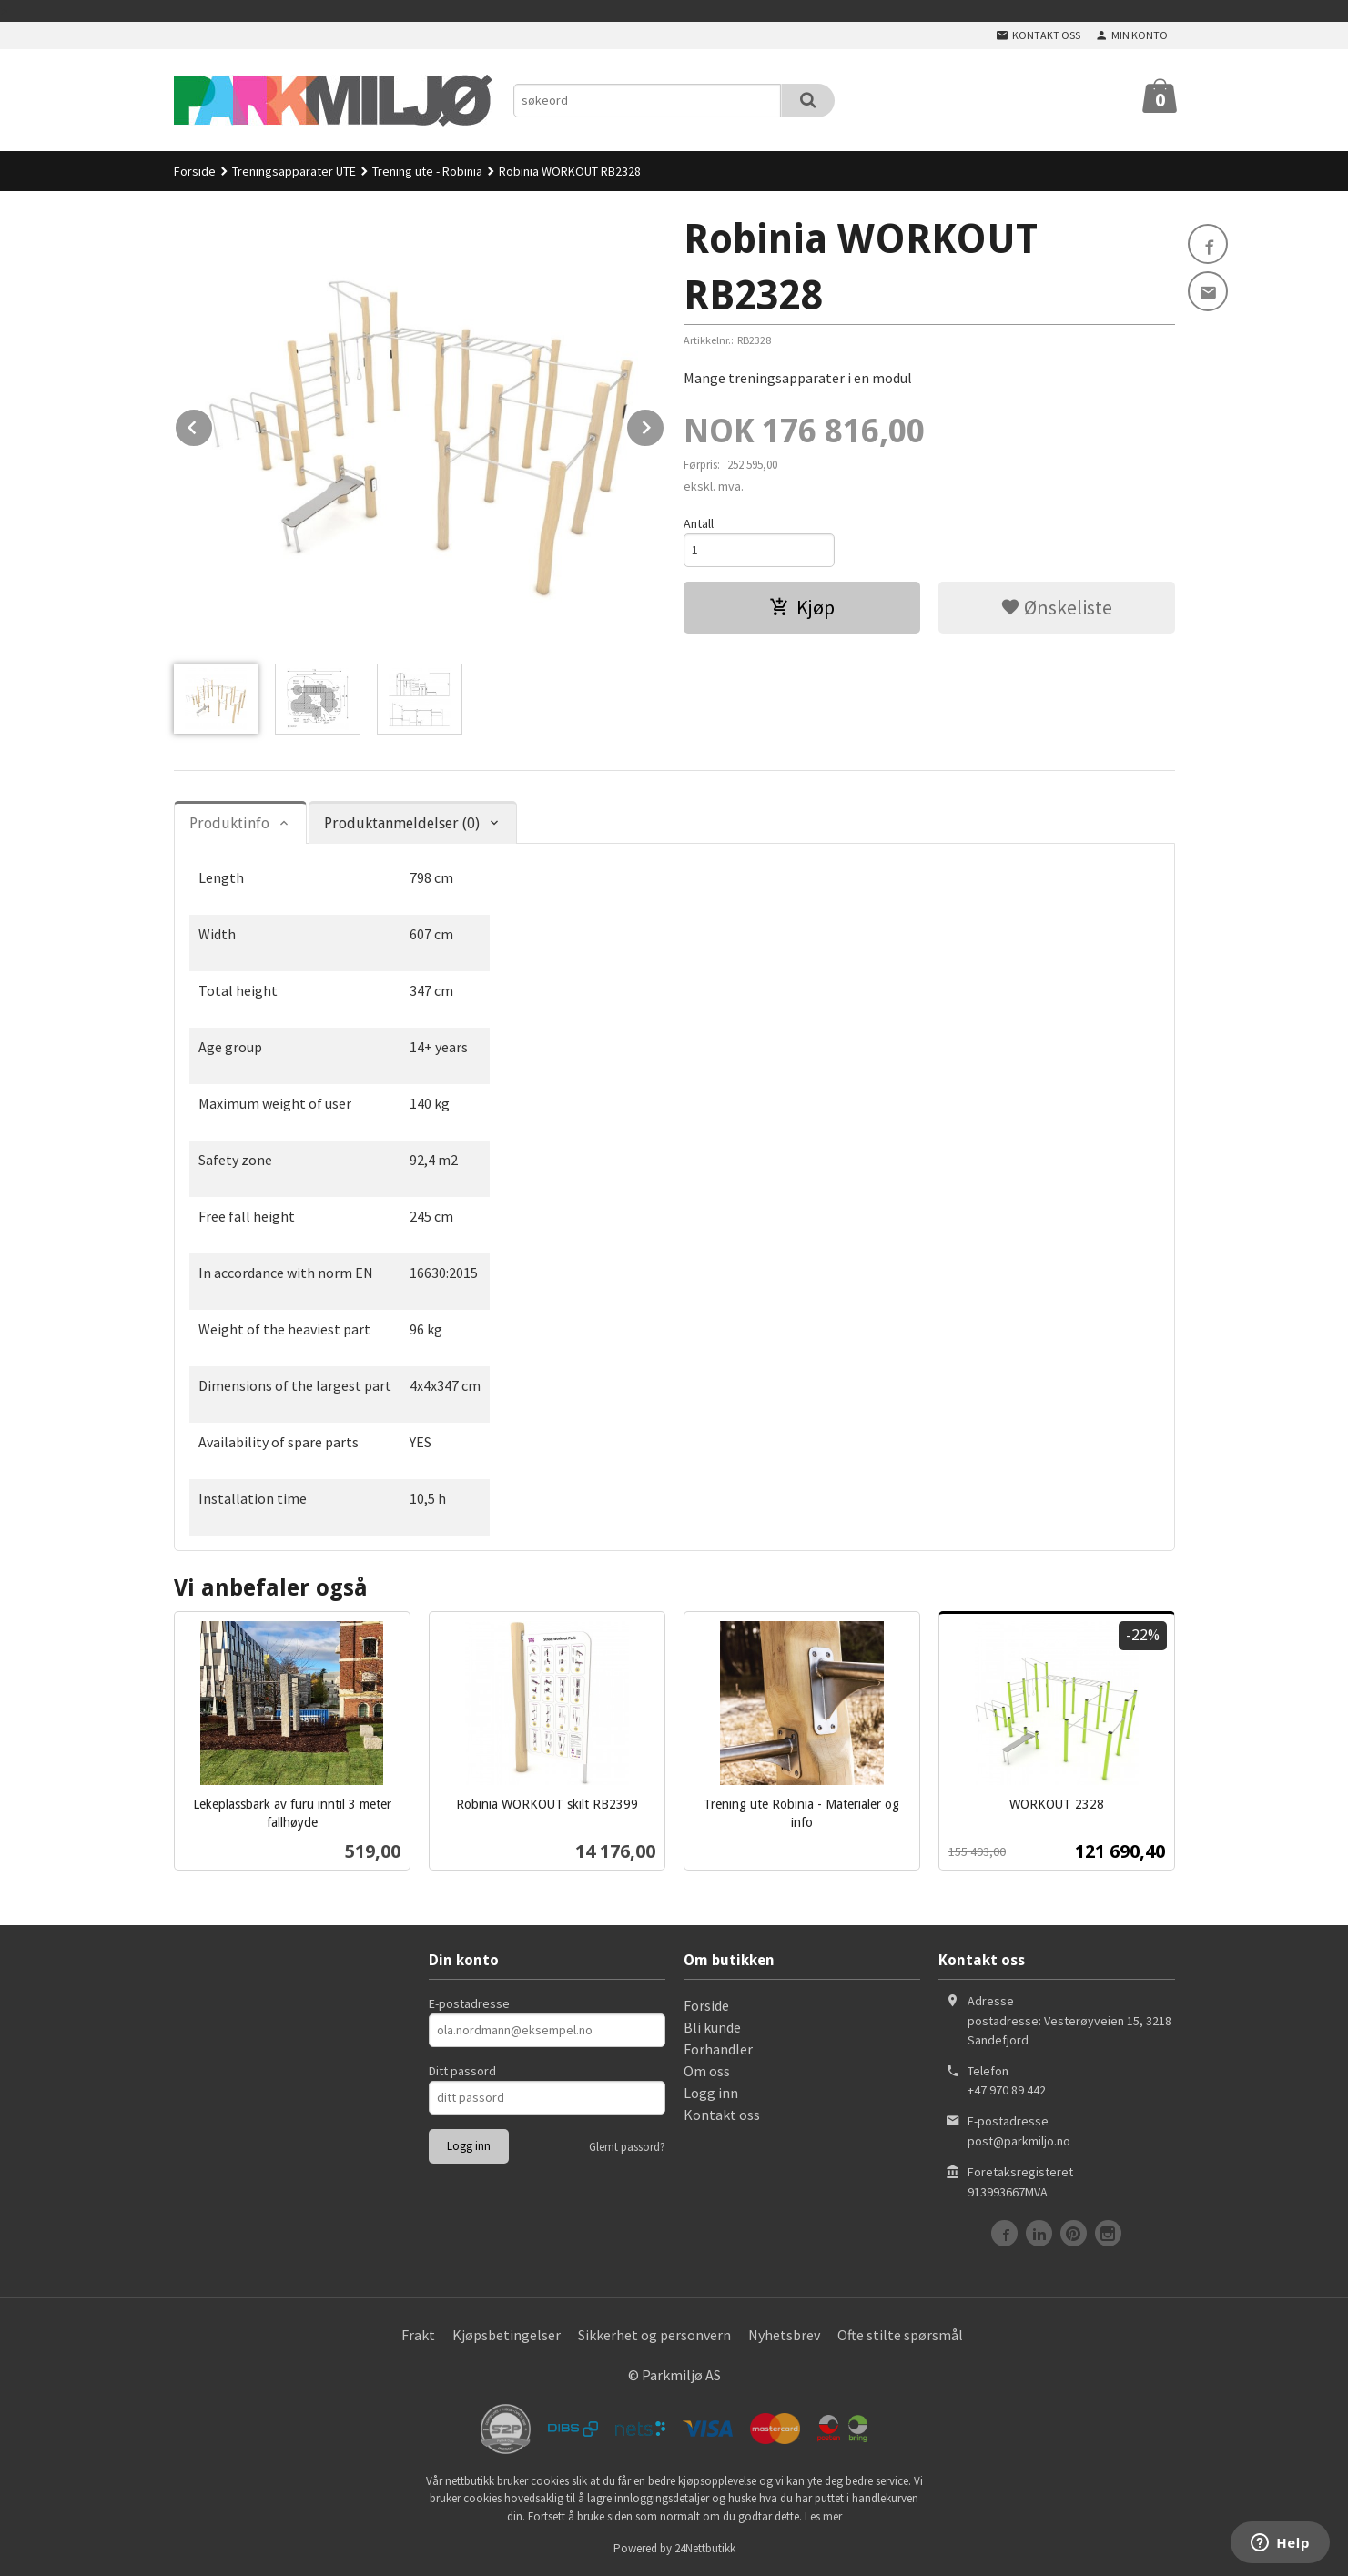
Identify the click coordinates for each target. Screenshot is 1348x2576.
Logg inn (711, 2093)
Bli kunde (712, 2027)
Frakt (418, 2335)
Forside (195, 171)
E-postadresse (469, 2003)
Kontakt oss (722, 2114)
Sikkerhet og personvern (654, 2335)
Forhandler (718, 2049)
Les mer (823, 2516)
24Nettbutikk (704, 2548)
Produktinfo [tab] (229, 823)
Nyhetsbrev (784, 2335)
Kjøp (802, 607)
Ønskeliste (1056, 607)
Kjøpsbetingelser (506, 2335)
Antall (699, 523)
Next (664, 424)
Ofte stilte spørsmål (900, 2335)
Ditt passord (462, 2071)
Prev (213, 424)
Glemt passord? (627, 2147)
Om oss (707, 2071)
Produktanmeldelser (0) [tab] (402, 823)
